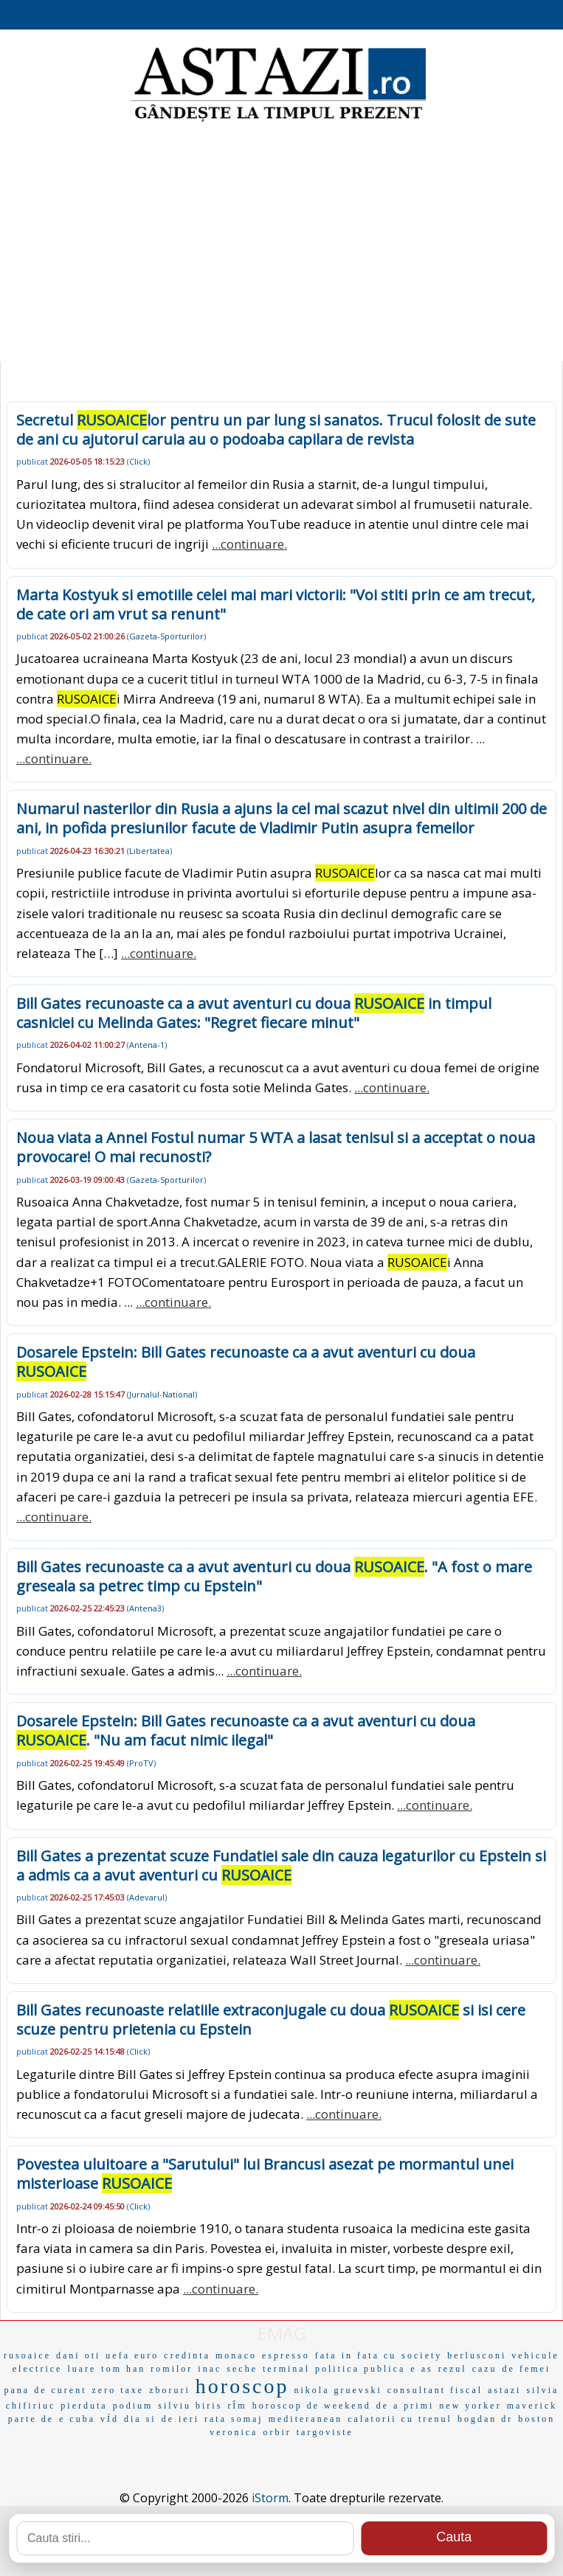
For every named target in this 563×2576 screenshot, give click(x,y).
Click (138, 461)
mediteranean (306, 2419)
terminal (286, 2369)
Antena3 (145, 1608)
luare (81, 2369)
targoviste (325, 2432)
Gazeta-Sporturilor (166, 636)
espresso (286, 2355)
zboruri (169, 2390)
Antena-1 (147, 1044)
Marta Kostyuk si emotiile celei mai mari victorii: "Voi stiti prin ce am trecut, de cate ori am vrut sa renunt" (275, 604)
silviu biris (190, 2405)
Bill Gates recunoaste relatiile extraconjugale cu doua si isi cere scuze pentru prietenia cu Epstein (270, 2019)
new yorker (470, 2405)
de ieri (180, 2419)
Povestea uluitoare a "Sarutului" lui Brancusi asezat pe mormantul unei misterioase (265, 2173)
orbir (277, 2432)
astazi (504, 2390)
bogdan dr (485, 2419)
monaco (236, 2355)
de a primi (405, 2405)
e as (421, 2369)
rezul (452, 2369)
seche (242, 2369)
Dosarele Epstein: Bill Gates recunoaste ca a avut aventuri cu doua (245, 1361)
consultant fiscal (435, 2390)
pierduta (84, 2405)
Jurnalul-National (162, 1394)
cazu (484, 2369)
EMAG (282, 2333)
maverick (532, 2405)
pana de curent (45, 2390)
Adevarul (147, 1897)
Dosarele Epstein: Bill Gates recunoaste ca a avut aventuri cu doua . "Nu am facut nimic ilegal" (245, 1730)
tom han (123, 2369)
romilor (172, 2369)
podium (133, 2405)
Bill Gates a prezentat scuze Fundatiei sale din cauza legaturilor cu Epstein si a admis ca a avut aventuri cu (281, 1865)
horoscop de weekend (311, 2405)
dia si (140, 2419)
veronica (234, 2432)
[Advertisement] (281, 243)
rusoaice (27, 2355)
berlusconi (476, 2355)
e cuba (77, 2419)
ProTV (141, 1762)
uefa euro (132, 2355)
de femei (526, 2369)
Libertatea (149, 850)
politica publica (360, 2369)
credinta (187, 2355)
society (421, 2355)
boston (536, 2419)
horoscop (242, 2386)
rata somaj (233, 2419)
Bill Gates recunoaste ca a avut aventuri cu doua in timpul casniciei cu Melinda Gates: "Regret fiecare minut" (253, 1012)
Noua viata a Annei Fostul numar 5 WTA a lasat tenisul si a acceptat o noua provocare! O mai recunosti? (275, 1147)
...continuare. (249, 543)
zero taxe (118, 2390)
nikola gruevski (337, 2390)
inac (209, 2369)
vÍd (109, 2419)
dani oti (78, 2355)
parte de (31, 2419)
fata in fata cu (356, 2355)
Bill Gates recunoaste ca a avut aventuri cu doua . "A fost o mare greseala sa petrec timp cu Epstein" (274, 1576)
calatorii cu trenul (400, 2419)
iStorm (270, 2498)
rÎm (236, 2405)
